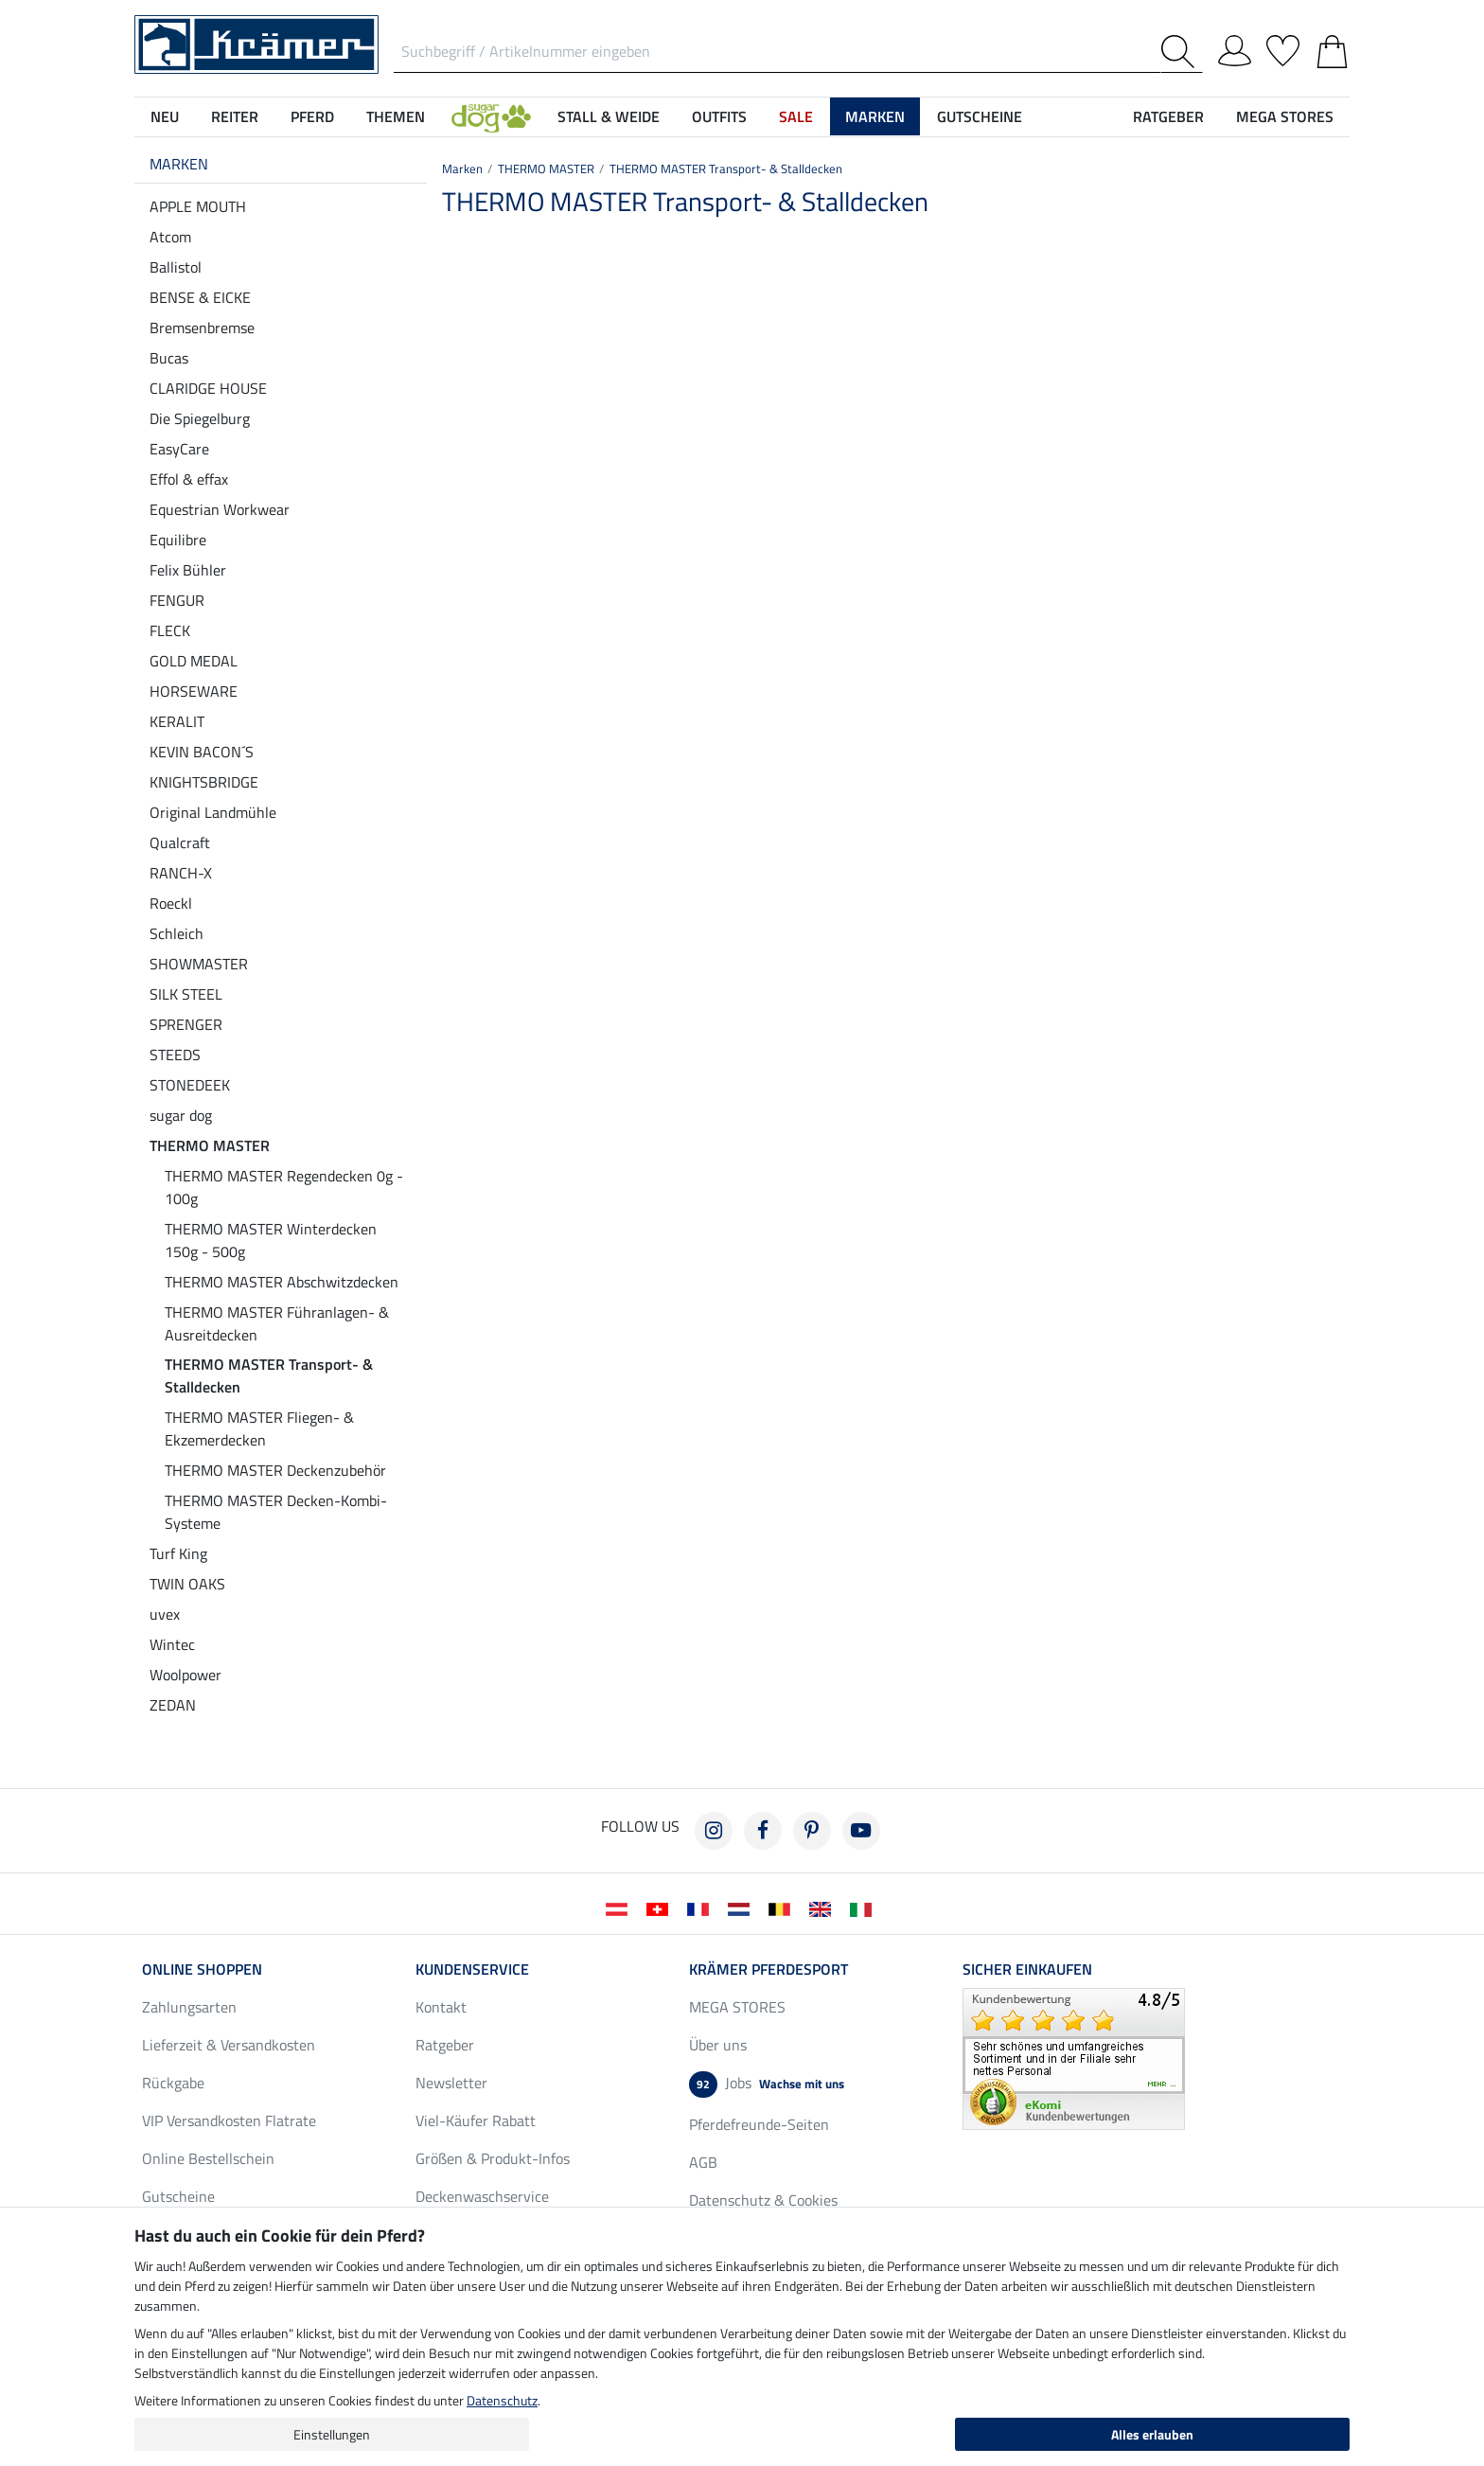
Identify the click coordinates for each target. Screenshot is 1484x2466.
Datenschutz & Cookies (763, 2200)
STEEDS (175, 1054)
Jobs (766, 2084)
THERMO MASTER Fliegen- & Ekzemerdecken (259, 1428)
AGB (703, 2162)
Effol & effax (189, 479)
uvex (165, 1614)
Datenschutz (502, 2400)
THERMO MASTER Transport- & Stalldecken (269, 1375)
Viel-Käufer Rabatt (475, 2120)
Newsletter (451, 2082)
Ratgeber (444, 2044)
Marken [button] (875, 116)
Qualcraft (180, 842)
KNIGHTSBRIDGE (204, 782)
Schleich (176, 933)
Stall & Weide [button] (608, 116)
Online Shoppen (202, 1969)
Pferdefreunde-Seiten (759, 2124)
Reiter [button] (234, 116)
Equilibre (178, 539)
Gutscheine (178, 2196)
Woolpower (185, 1674)
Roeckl (171, 903)
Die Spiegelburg (200, 418)
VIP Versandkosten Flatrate (229, 2120)
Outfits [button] (719, 116)
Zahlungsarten (189, 2007)
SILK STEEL (186, 994)
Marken (179, 163)
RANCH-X (181, 872)
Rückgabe (173, 2082)
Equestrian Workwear (220, 509)
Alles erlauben (1152, 2434)
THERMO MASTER (210, 1145)
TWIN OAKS (187, 1583)
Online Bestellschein (208, 2158)
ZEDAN (173, 1705)
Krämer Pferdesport (768, 1969)
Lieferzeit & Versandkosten (228, 2044)
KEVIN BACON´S (202, 751)
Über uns (718, 2044)
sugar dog (181, 1115)
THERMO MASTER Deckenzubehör (275, 1470)
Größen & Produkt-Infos (492, 2158)
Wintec (172, 1644)
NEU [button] (164, 116)
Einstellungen (331, 2434)
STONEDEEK (190, 1084)
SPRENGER (186, 1024)
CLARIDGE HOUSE (208, 388)
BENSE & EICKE (200, 297)
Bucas (169, 357)
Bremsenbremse (202, 327)
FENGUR (177, 600)
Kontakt (441, 2007)
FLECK (170, 630)
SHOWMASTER (199, 963)
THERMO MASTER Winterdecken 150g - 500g (271, 1240)
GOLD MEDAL (194, 660)
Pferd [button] (312, 116)
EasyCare (179, 448)
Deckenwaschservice (482, 2196)
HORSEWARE (194, 691)
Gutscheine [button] (979, 116)
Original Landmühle (213, 812)
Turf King (178, 1553)
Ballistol (176, 267)
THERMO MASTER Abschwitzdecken (281, 1281)
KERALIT (177, 721)
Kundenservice (472, 1969)
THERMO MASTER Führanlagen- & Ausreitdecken (277, 1323)
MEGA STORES (1285, 116)
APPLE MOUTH (198, 206)
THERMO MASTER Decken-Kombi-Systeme (276, 1512)
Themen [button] (395, 116)
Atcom (170, 236)
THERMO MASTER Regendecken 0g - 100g (284, 1187)
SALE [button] (796, 116)
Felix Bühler (188, 570)
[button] (491, 116)
